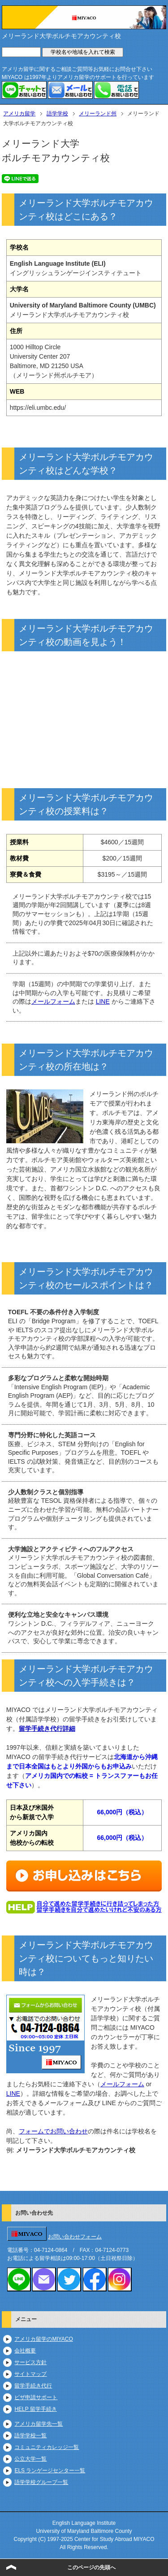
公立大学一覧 (30, 2459)
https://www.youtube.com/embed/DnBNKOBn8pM (84, 715)
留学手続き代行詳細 (47, 1728)
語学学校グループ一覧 (41, 2482)
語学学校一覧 (30, 2435)
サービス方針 (30, 2362)
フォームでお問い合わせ (53, 2131)
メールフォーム (53, 1001)
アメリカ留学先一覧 (38, 2424)
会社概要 (25, 2351)
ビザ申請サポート (35, 2397)
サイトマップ (30, 2374)
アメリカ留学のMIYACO (43, 2339)
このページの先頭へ (91, 2567)
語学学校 (57, 113)
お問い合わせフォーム (75, 2237)
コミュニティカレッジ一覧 (46, 2447)
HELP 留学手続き (35, 2409)
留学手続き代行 (33, 2386)
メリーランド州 (97, 113)
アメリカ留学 (19, 113)
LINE (103, 1001)
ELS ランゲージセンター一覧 (49, 2470)
